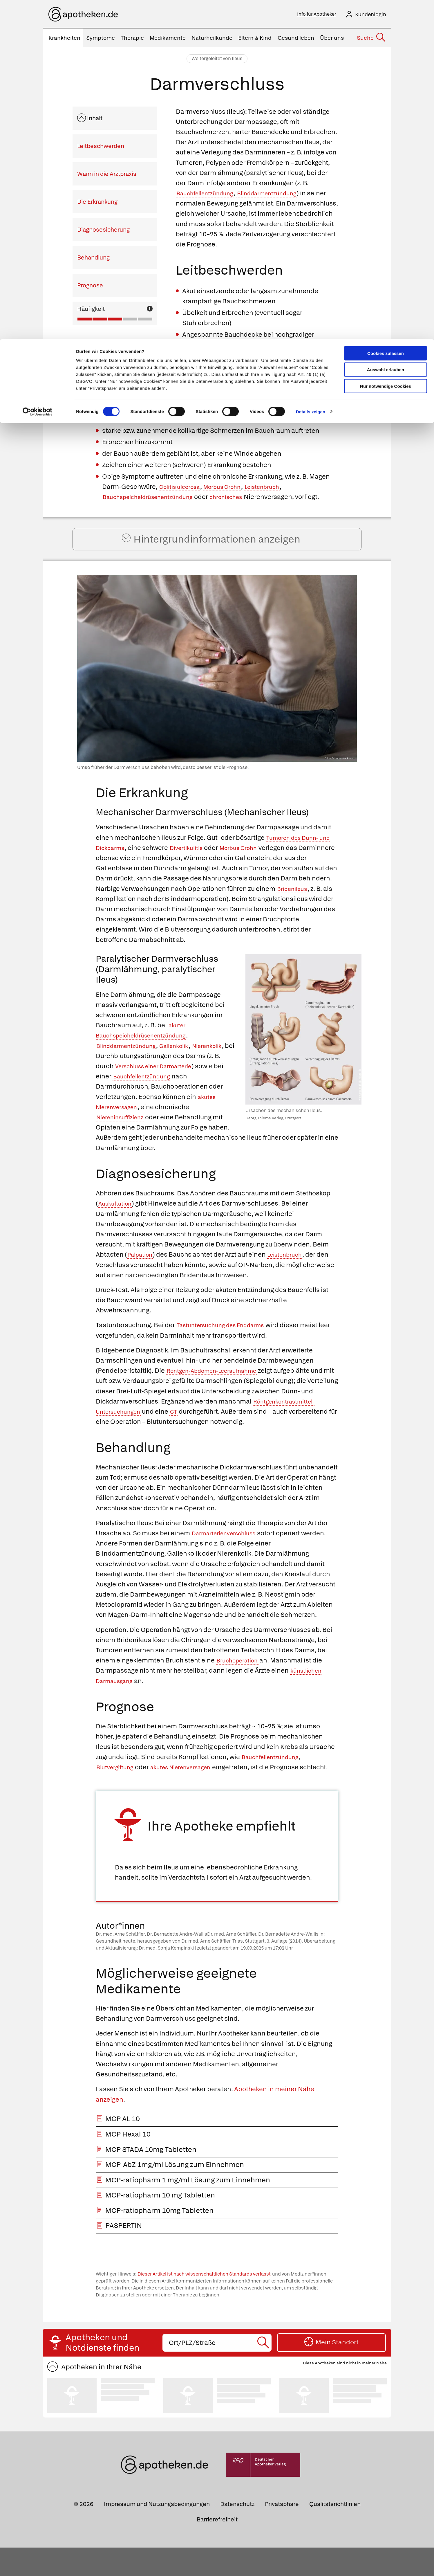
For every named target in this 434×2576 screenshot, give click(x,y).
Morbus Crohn (231, 488)
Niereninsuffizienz (159, 1135)
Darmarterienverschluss (228, 1551)
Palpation (142, 1273)
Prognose (90, 287)
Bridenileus (113, 917)
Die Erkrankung (97, 203)
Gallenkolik (185, 1064)
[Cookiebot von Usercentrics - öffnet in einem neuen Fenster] (37, 72)
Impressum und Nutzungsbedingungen (157, 2532)
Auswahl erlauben (385, 30)
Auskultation (117, 1221)
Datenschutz (237, 2532)
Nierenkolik (113, 1074)
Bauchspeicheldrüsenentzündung (154, 498)
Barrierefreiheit (217, 2548)
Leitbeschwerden (100, 148)
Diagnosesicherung (103, 231)
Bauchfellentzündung (209, 195)
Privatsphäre (282, 2532)
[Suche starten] (263, 2371)
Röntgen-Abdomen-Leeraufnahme (219, 1389)
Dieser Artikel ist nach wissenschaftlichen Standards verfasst (204, 2303)
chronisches (242, 498)
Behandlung (93, 259)
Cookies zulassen (385, 14)
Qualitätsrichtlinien (335, 2532)
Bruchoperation (240, 1678)
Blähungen (276, 358)
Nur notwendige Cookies (385, 46)
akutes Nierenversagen (166, 1125)
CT (181, 1430)
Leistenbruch (277, 488)
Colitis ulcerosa (182, 488)
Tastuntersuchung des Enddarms (227, 1343)
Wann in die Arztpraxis (106, 175)
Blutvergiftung (117, 1785)
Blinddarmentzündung (280, 195)
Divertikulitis (206, 866)
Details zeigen (310, 72)
